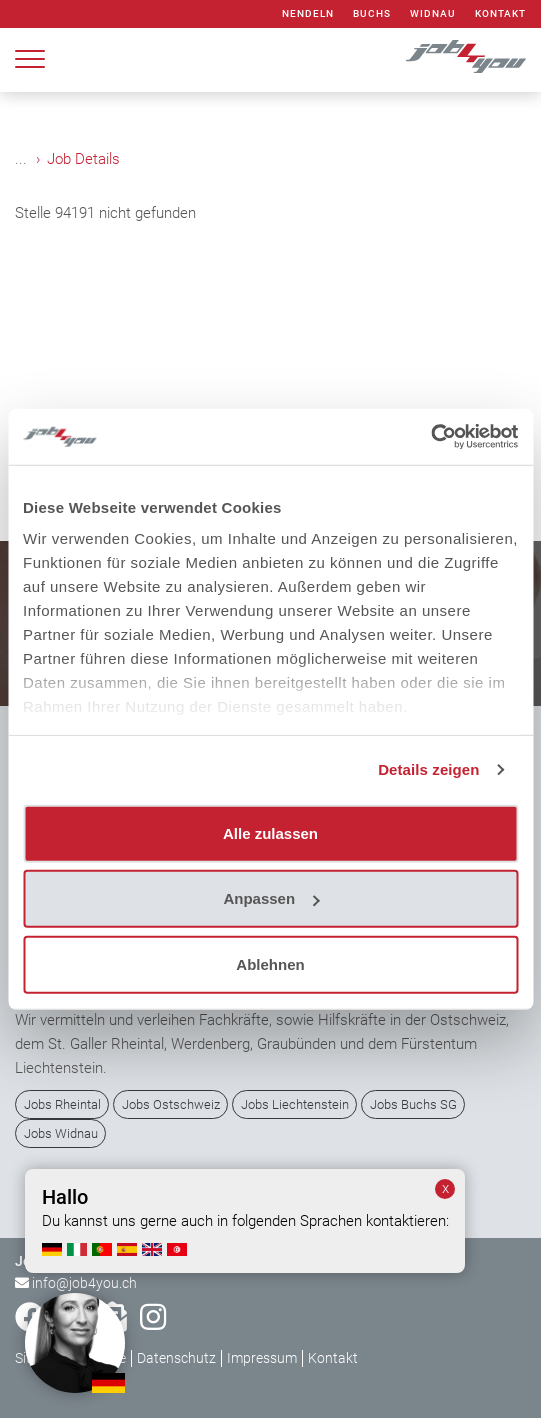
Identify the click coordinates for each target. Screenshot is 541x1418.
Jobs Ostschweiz (171, 1104)
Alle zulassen (270, 832)
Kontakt (500, 13)
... (21, 159)
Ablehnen (270, 963)
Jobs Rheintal (62, 1104)
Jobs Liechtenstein (295, 1104)
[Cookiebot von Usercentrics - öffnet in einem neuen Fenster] (430, 437)
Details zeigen (428, 769)
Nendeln (308, 13)
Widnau (433, 13)
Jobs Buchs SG (413, 1104)
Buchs (372, 13)
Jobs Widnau (61, 1133)
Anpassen (271, 898)
